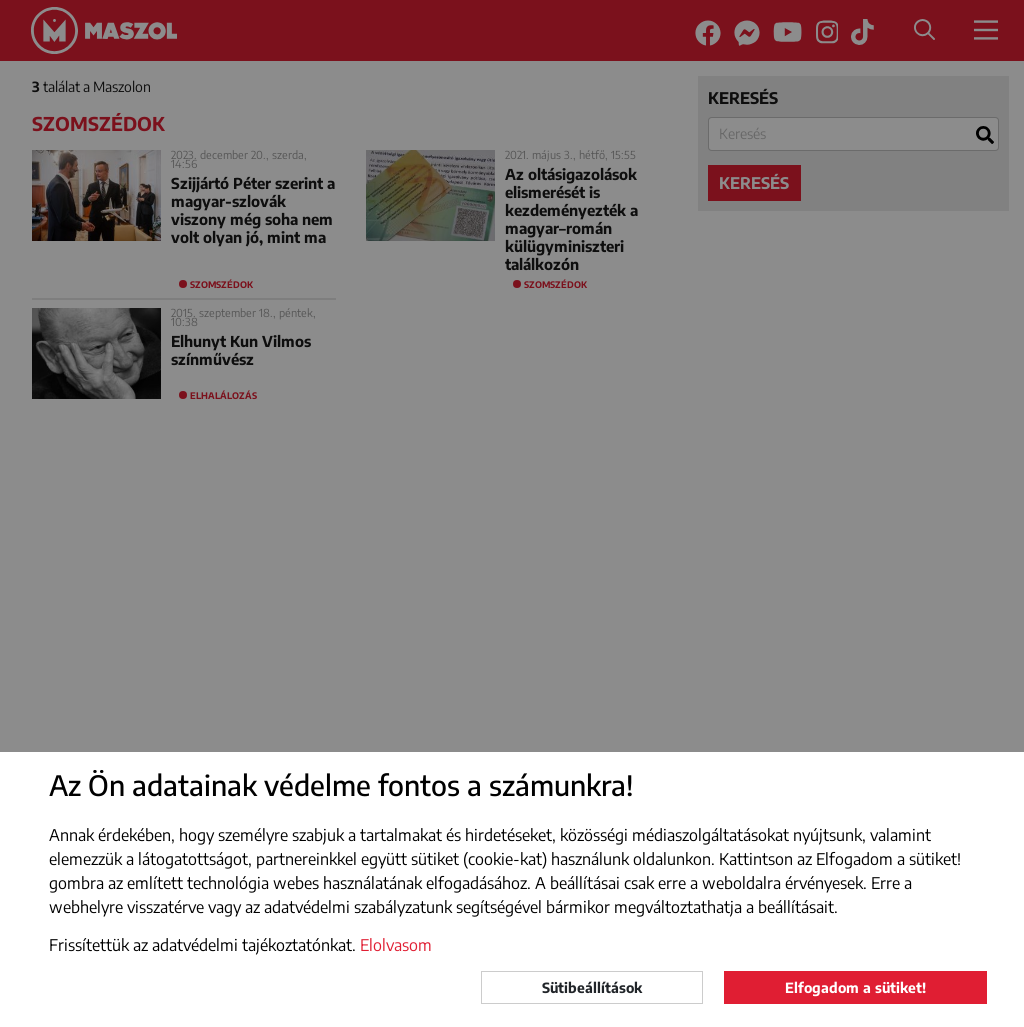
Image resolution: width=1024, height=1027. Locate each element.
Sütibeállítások (592, 987)
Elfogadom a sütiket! (855, 987)
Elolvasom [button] (396, 945)
